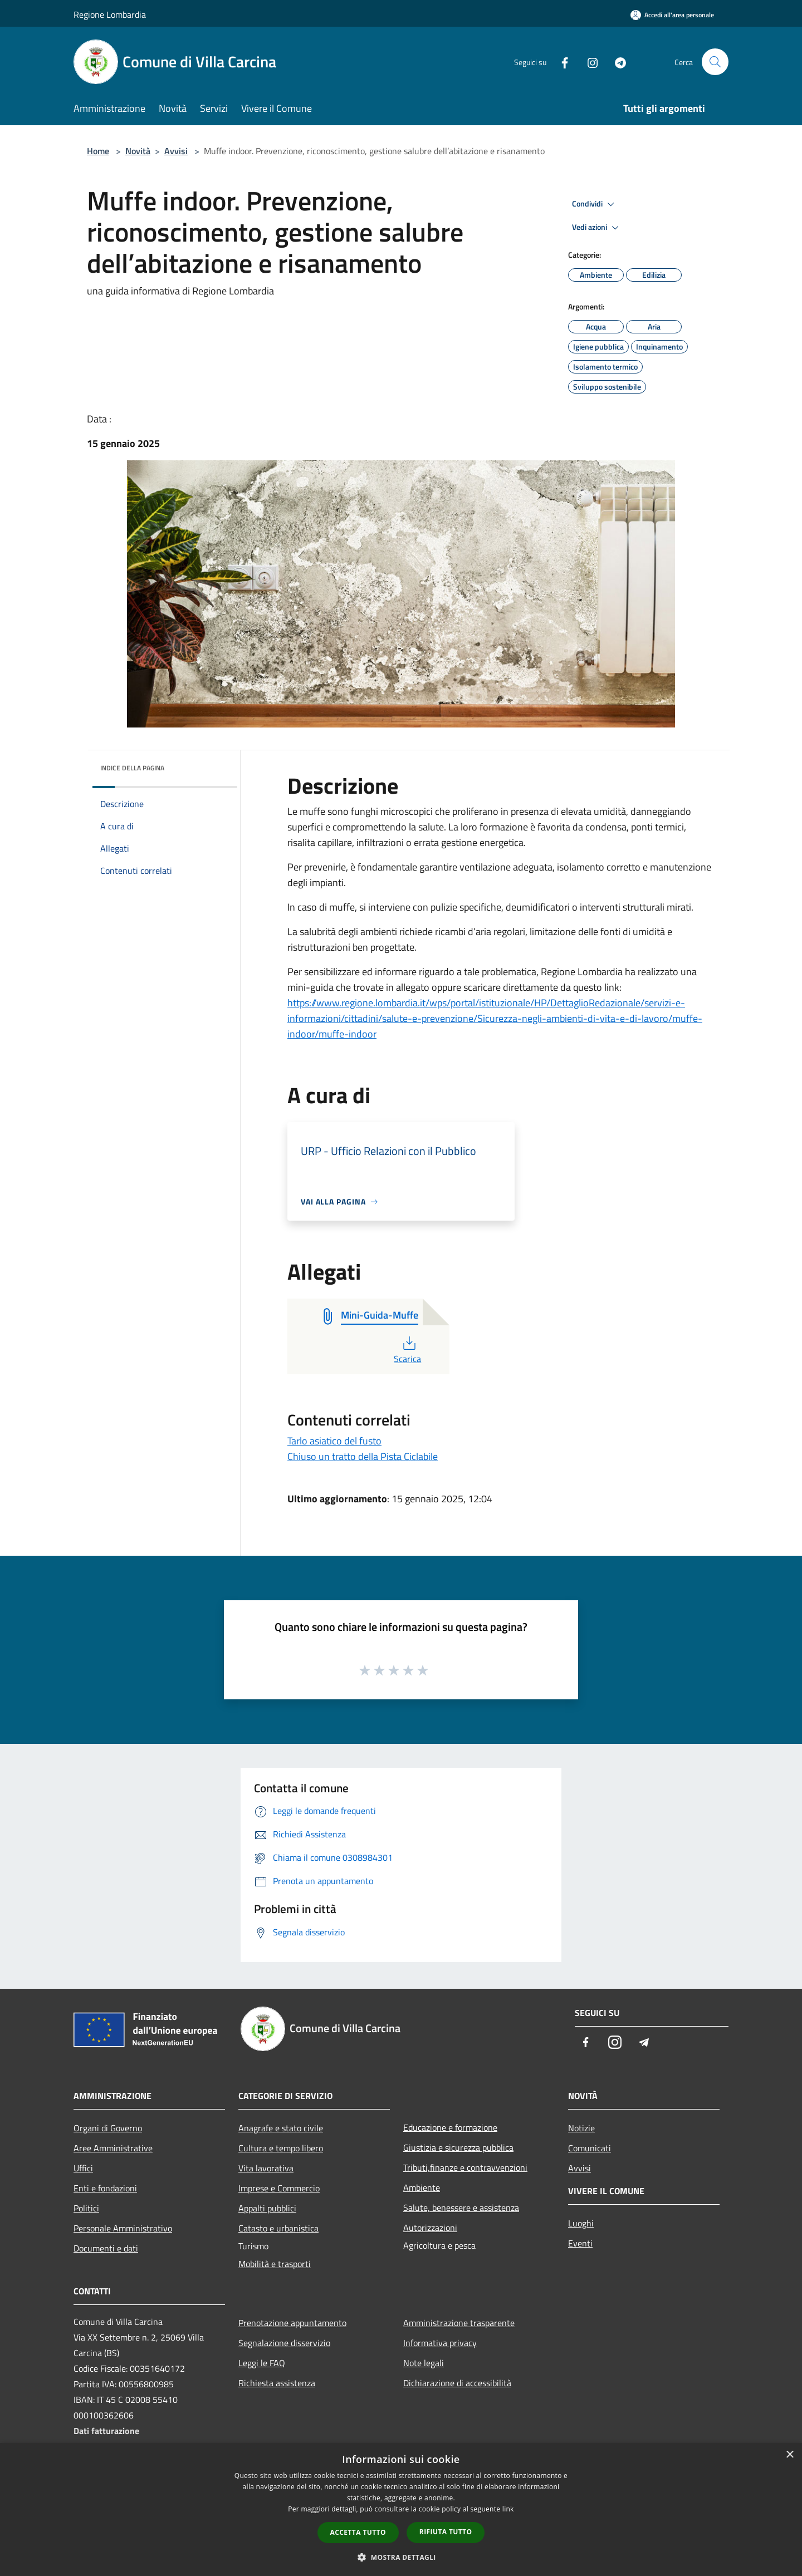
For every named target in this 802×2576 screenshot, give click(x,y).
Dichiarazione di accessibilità (457, 2383)
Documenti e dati (106, 2248)
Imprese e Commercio (279, 2188)
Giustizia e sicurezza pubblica (458, 2147)
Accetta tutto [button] (358, 2532)
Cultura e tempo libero (280, 2148)
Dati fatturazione (106, 2430)
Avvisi (176, 151)
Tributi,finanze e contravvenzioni (465, 2167)
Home (98, 151)
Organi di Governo (108, 2128)
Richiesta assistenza (276, 2383)
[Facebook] (560, 61)
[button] (401, 2557)
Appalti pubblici (267, 2208)
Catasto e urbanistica (278, 2228)
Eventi (580, 2243)
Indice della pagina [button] (132, 768)
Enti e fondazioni (105, 2188)
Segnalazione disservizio (284, 2342)
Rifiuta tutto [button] (445, 2531)
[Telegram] (616, 61)
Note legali (423, 2362)
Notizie (581, 2128)
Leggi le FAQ (261, 2362)
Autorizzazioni (430, 2227)
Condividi (595, 204)
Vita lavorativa (266, 2168)
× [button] (789, 2455)
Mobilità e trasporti (274, 2263)
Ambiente (421, 2187)
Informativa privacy (440, 2342)
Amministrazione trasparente (459, 2322)
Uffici (83, 2168)
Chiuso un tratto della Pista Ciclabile (362, 1456)
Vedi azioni (597, 227)
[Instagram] (588, 61)
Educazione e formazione (450, 2127)
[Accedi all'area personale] (672, 15)
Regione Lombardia (110, 14)
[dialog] (401, 2509)
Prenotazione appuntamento (292, 2322)
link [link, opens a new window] (508, 2509)
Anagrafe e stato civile (280, 2128)
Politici (86, 2208)
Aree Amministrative (113, 2148)
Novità (137, 151)
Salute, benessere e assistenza (461, 2207)
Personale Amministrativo (123, 2228)
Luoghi (581, 2223)
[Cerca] (715, 61)
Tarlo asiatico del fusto (334, 1440)
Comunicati (589, 2148)
